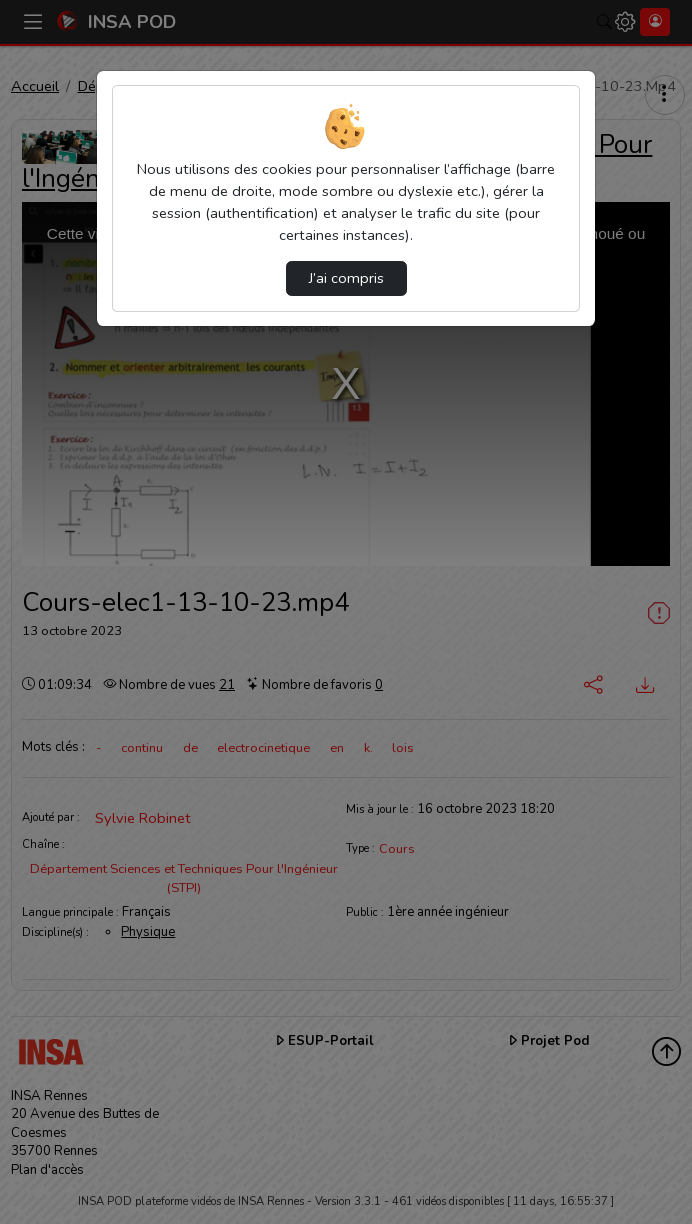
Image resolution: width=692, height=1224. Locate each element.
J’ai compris (346, 278)
